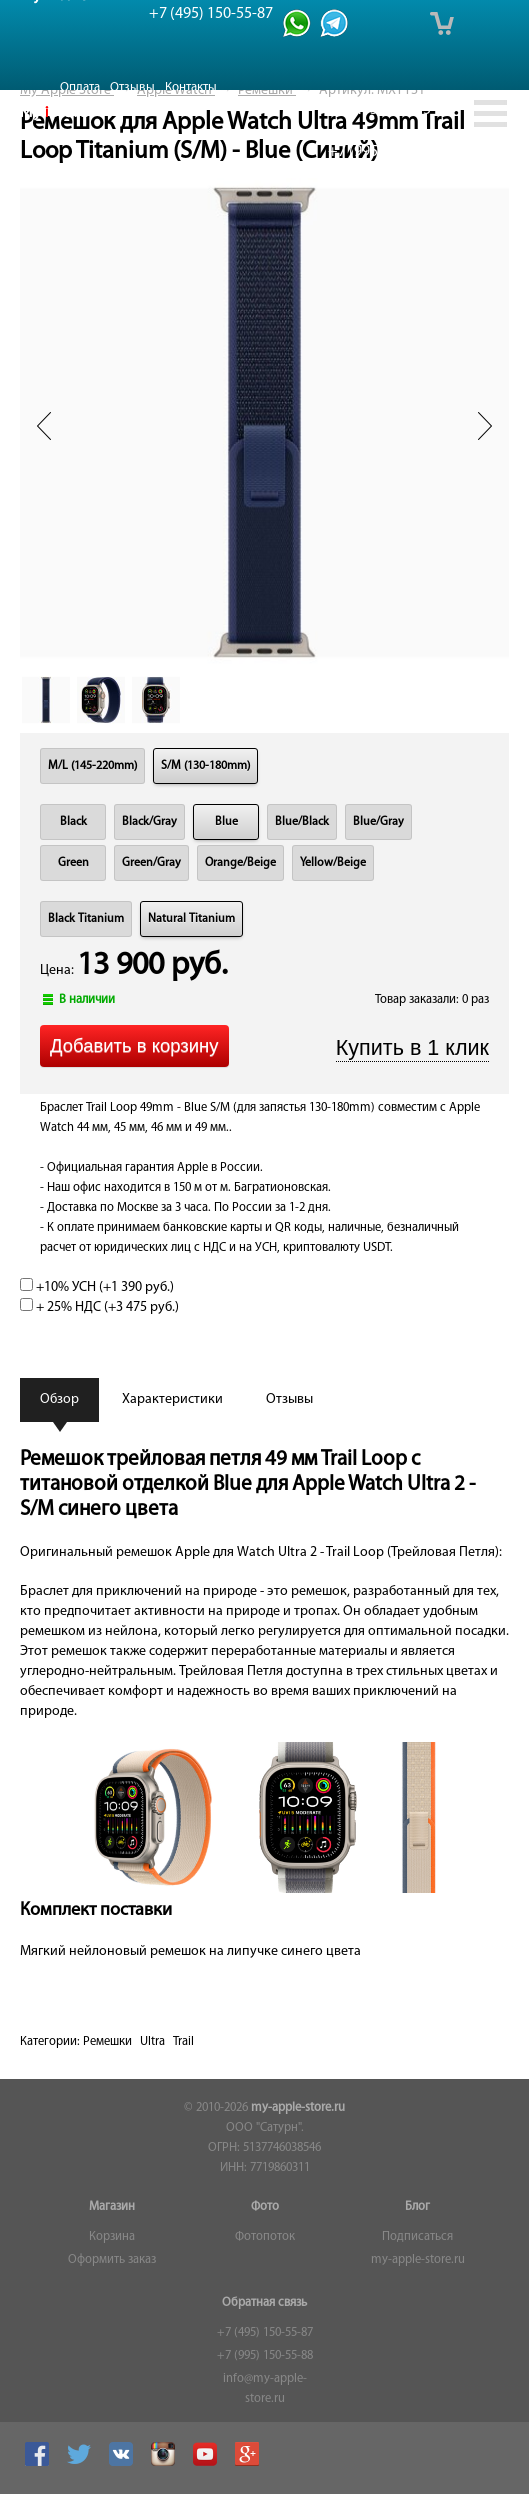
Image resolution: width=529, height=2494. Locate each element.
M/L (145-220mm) (92, 766)
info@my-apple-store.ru (265, 2389)
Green (73, 863)
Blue (226, 822)
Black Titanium (86, 919)
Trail (183, 2042)
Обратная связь (264, 2303)
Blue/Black (302, 822)
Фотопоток (265, 2237)
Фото (265, 2207)
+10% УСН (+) (97, 1287)
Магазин (112, 2207)
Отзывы (132, 87)
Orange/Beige (240, 863)
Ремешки (107, 2042)
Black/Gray (149, 822)
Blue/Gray (378, 822)
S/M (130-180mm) (205, 766)
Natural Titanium (191, 919)
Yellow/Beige (333, 863)
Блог (417, 2207)
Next (485, 426)
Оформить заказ (112, 2260)
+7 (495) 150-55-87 (265, 2333)
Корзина (112, 2237)
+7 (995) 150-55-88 (265, 2356)
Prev (44, 426)
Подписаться (417, 2237)
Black (73, 822)
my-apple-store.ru (298, 2108)
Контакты (191, 87)
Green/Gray (151, 863)
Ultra (152, 2042)
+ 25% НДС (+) (99, 1307)
